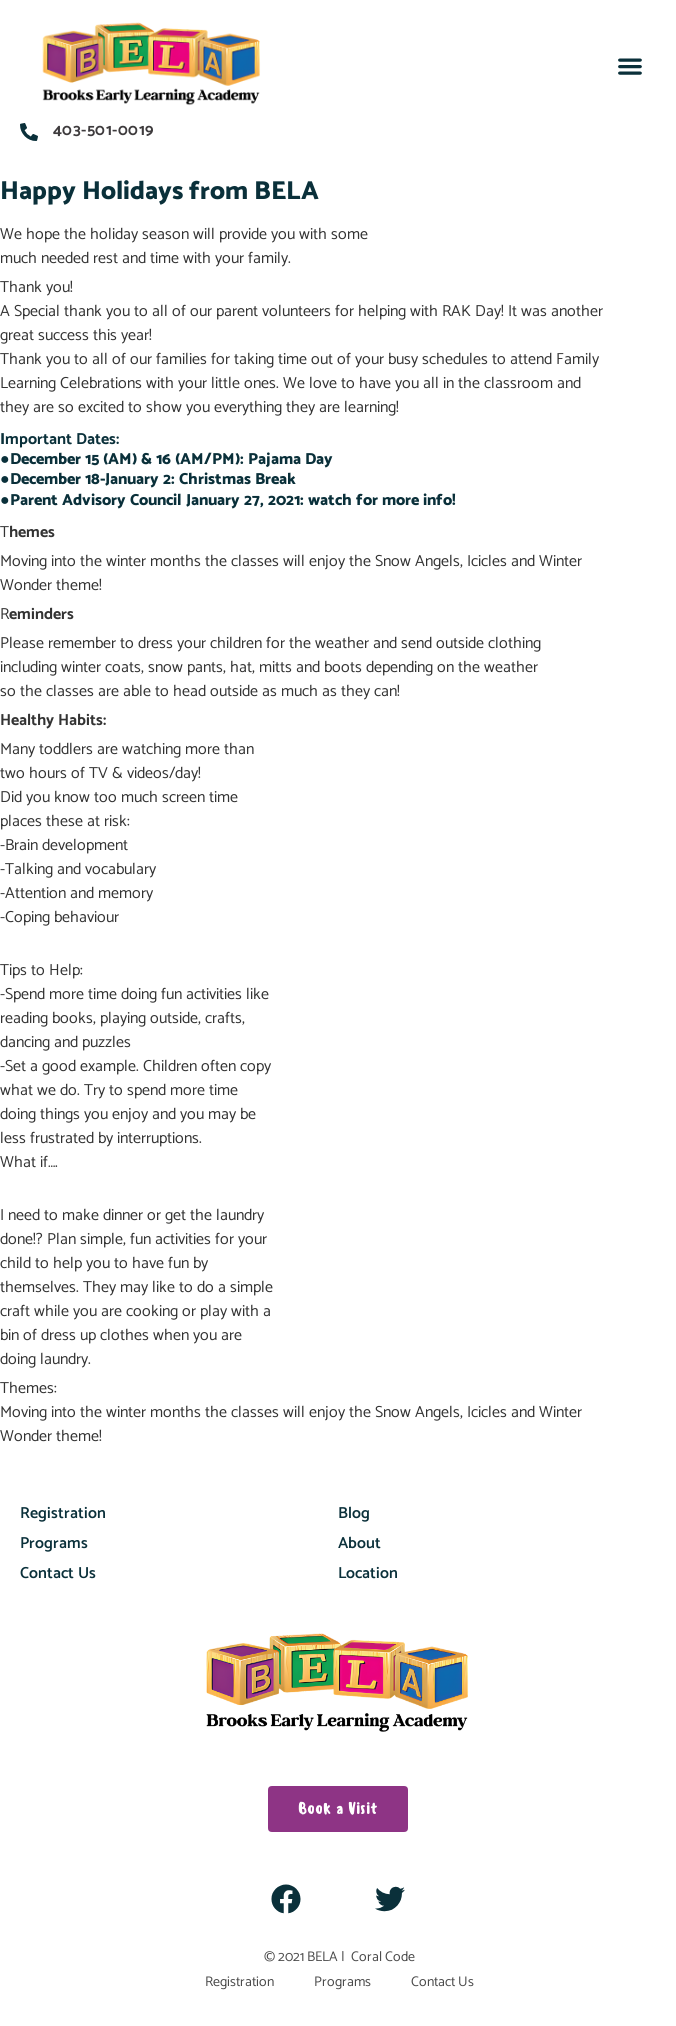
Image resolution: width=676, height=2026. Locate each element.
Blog (354, 1513)
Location (368, 1573)
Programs (54, 1543)
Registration (63, 1513)
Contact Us (58, 1573)
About (359, 1543)
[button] (630, 66)
